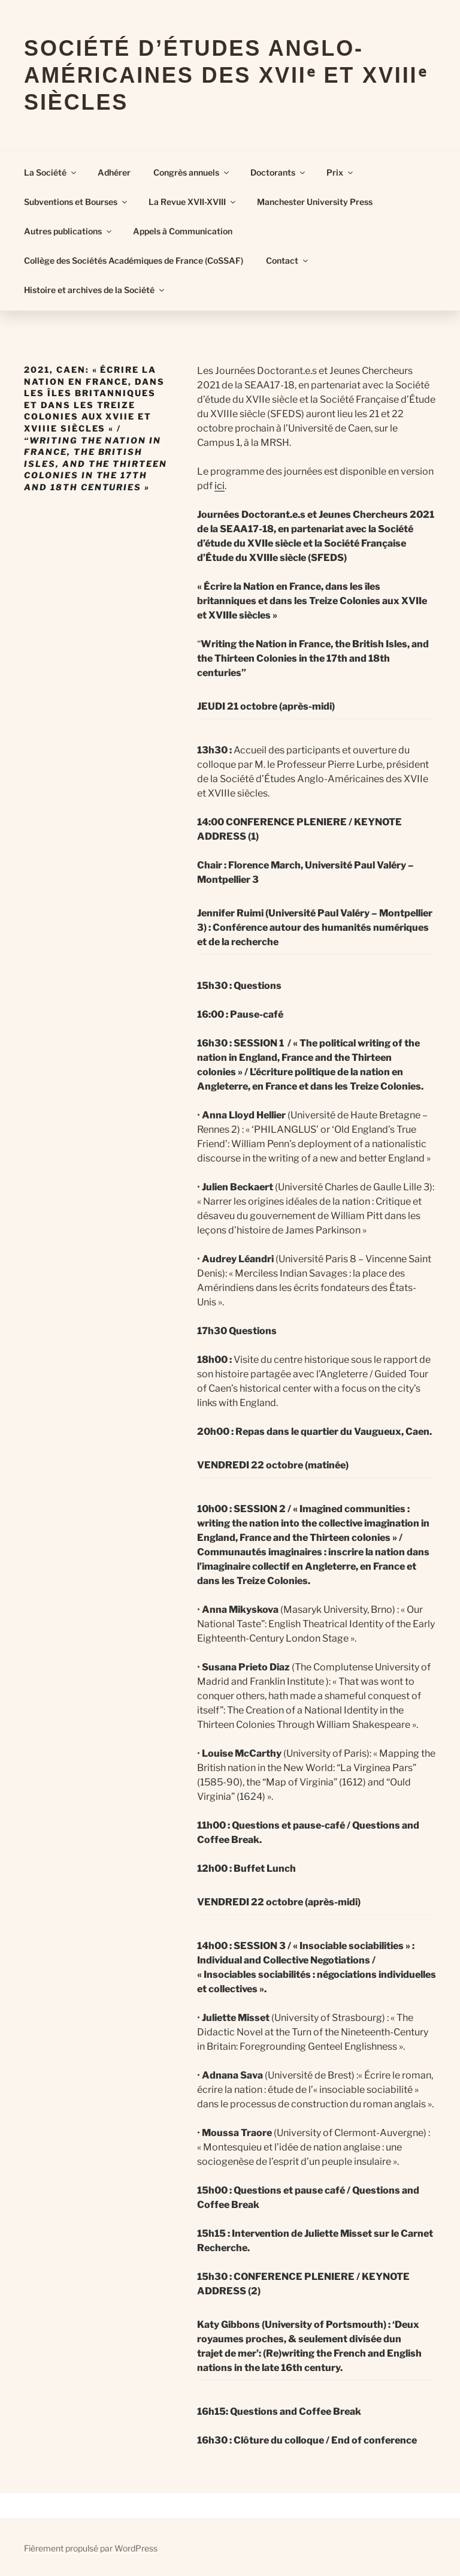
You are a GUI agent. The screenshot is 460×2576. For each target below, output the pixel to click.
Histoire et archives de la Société (95, 290)
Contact (288, 260)
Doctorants (278, 172)
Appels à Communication (182, 231)
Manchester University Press (315, 202)
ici (219, 485)
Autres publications (68, 231)
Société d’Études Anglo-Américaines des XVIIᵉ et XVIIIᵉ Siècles (225, 75)
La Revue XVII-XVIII (193, 202)
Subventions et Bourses (76, 202)
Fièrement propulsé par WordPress (91, 2548)
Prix (340, 172)
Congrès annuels (192, 172)
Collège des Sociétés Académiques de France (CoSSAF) (133, 260)
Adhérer (114, 172)
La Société (51, 172)
